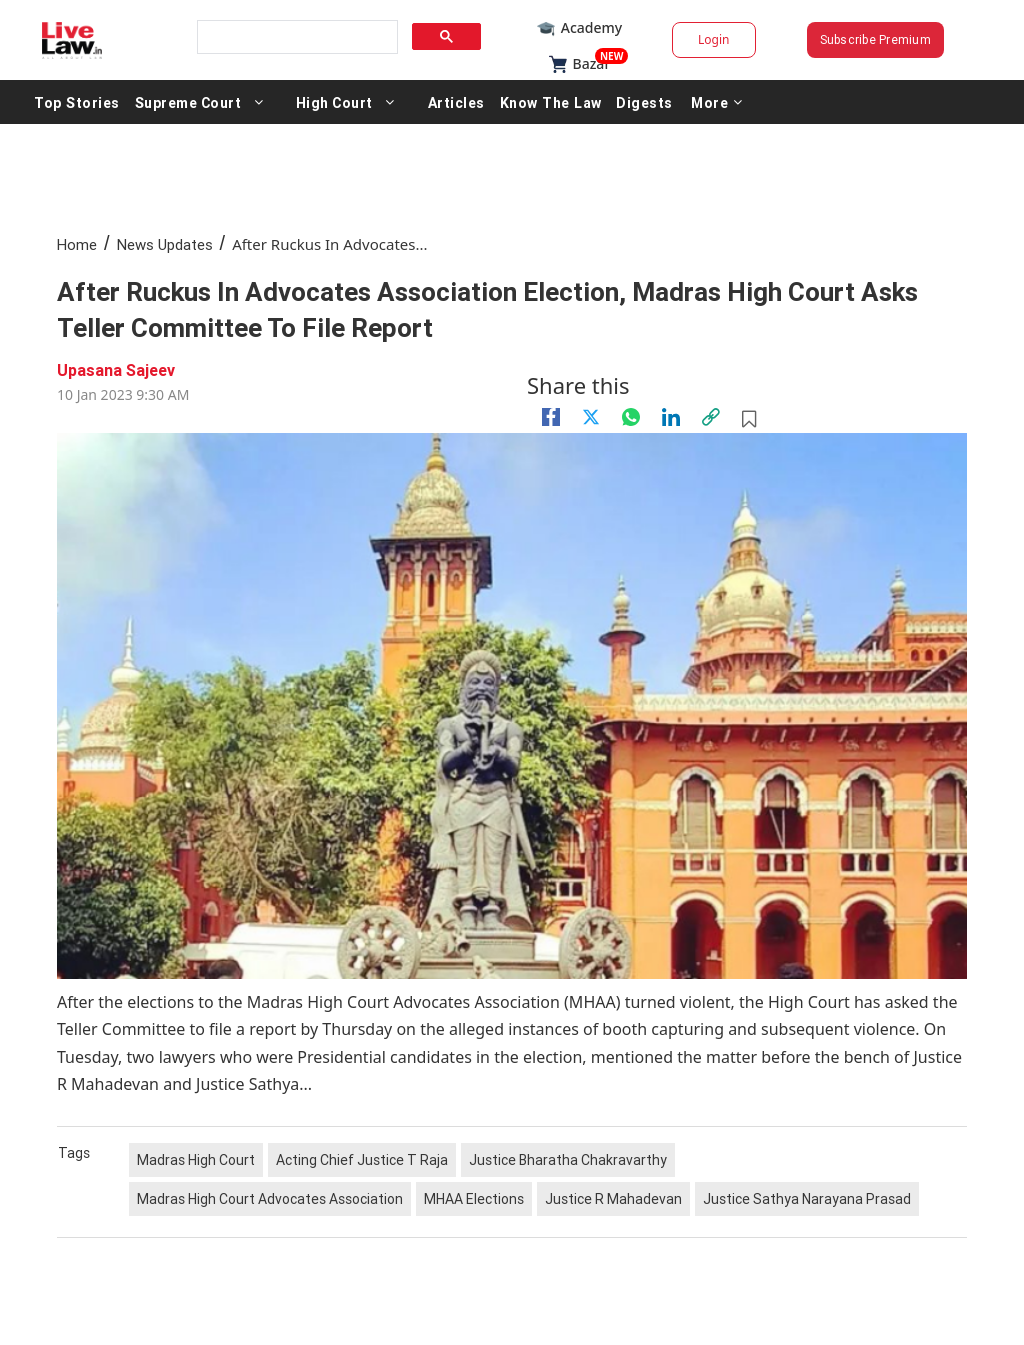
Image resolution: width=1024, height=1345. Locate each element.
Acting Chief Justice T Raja (362, 1160)
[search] (296, 37)
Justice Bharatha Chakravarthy (568, 1160)
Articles (455, 102)
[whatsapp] (631, 417)
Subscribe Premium (875, 39)
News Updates (165, 244)
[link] (711, 417)
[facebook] (551, 417)
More (714, 102)
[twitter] (591, 417)
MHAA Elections (474, 1199)
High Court (333, 102)
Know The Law (549, 102)
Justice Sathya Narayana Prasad (807, 1199)
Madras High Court (196, 1160)
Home (77, 244)
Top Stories (76, 102)
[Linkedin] (671, 417)
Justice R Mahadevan (613, 1199)
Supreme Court (187, 102)
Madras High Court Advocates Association (270, 1199)
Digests (641, 102)
